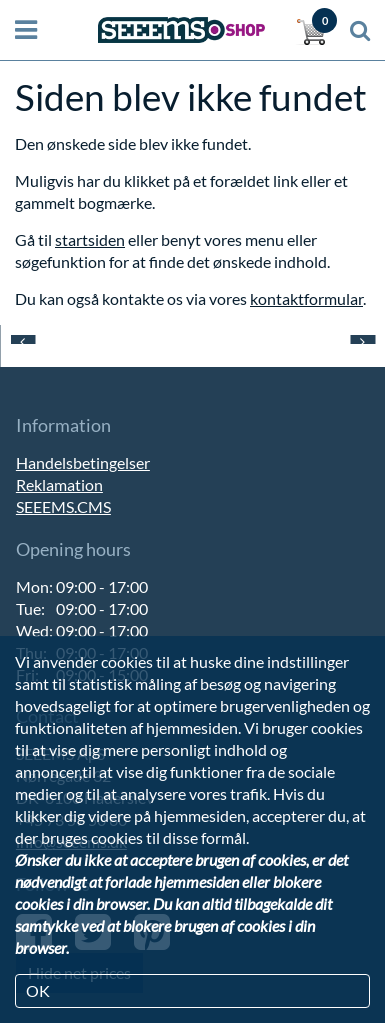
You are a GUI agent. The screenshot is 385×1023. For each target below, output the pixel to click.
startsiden (90, 239)
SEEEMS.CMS (63, 506)
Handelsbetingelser (83, 462)
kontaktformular (306, 298)
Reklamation (59, 484)
